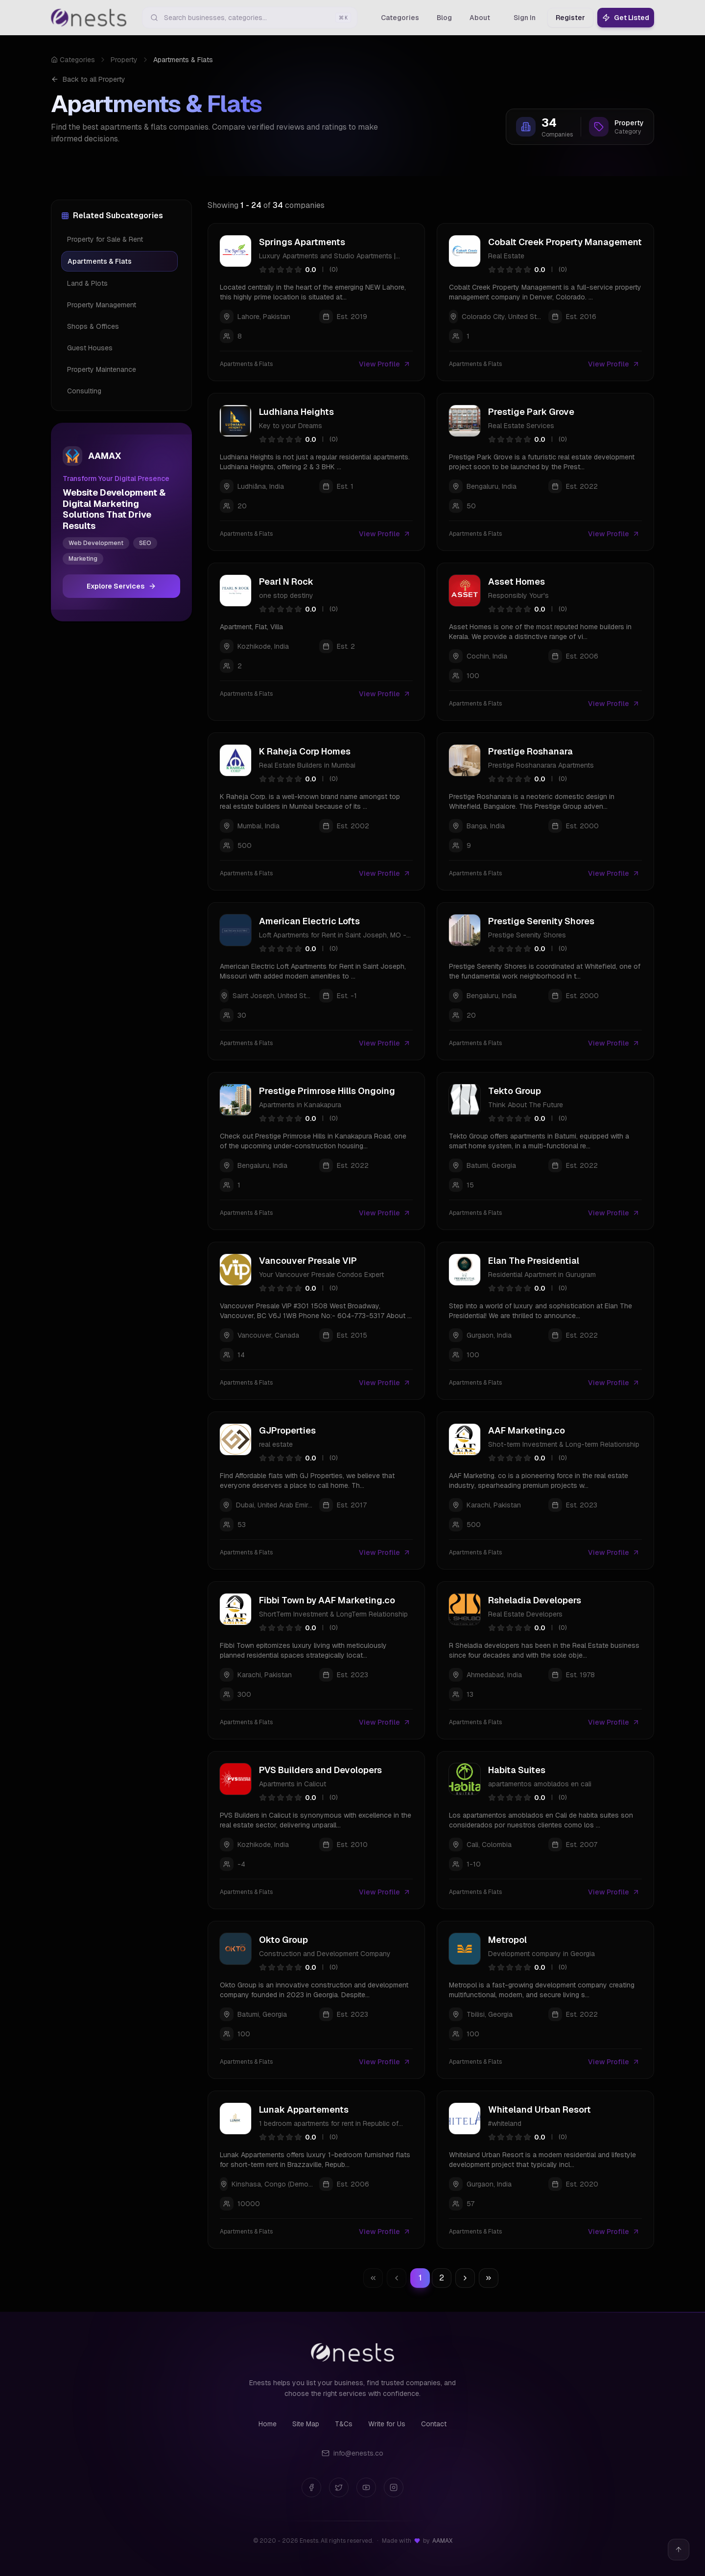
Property (124, 59)
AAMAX (442, 2541)
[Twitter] (339, 2487)
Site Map (305, 2423)
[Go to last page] (488, 2278)
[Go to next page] (465, 2278)
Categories (73, 59)
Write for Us (386, 2423)
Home (267, 2423)
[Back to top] (678, 2549)
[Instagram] (393, 2487)
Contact (433, 2423)
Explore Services (121, 586)
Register (570, 17)
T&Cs (343, 2423)
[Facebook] (311, 2487)
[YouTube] (366, 2487)
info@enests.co (352, 2453)
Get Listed (625, 17)
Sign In (525, 17)
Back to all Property (88, 79)
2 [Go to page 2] (441, 2278)
